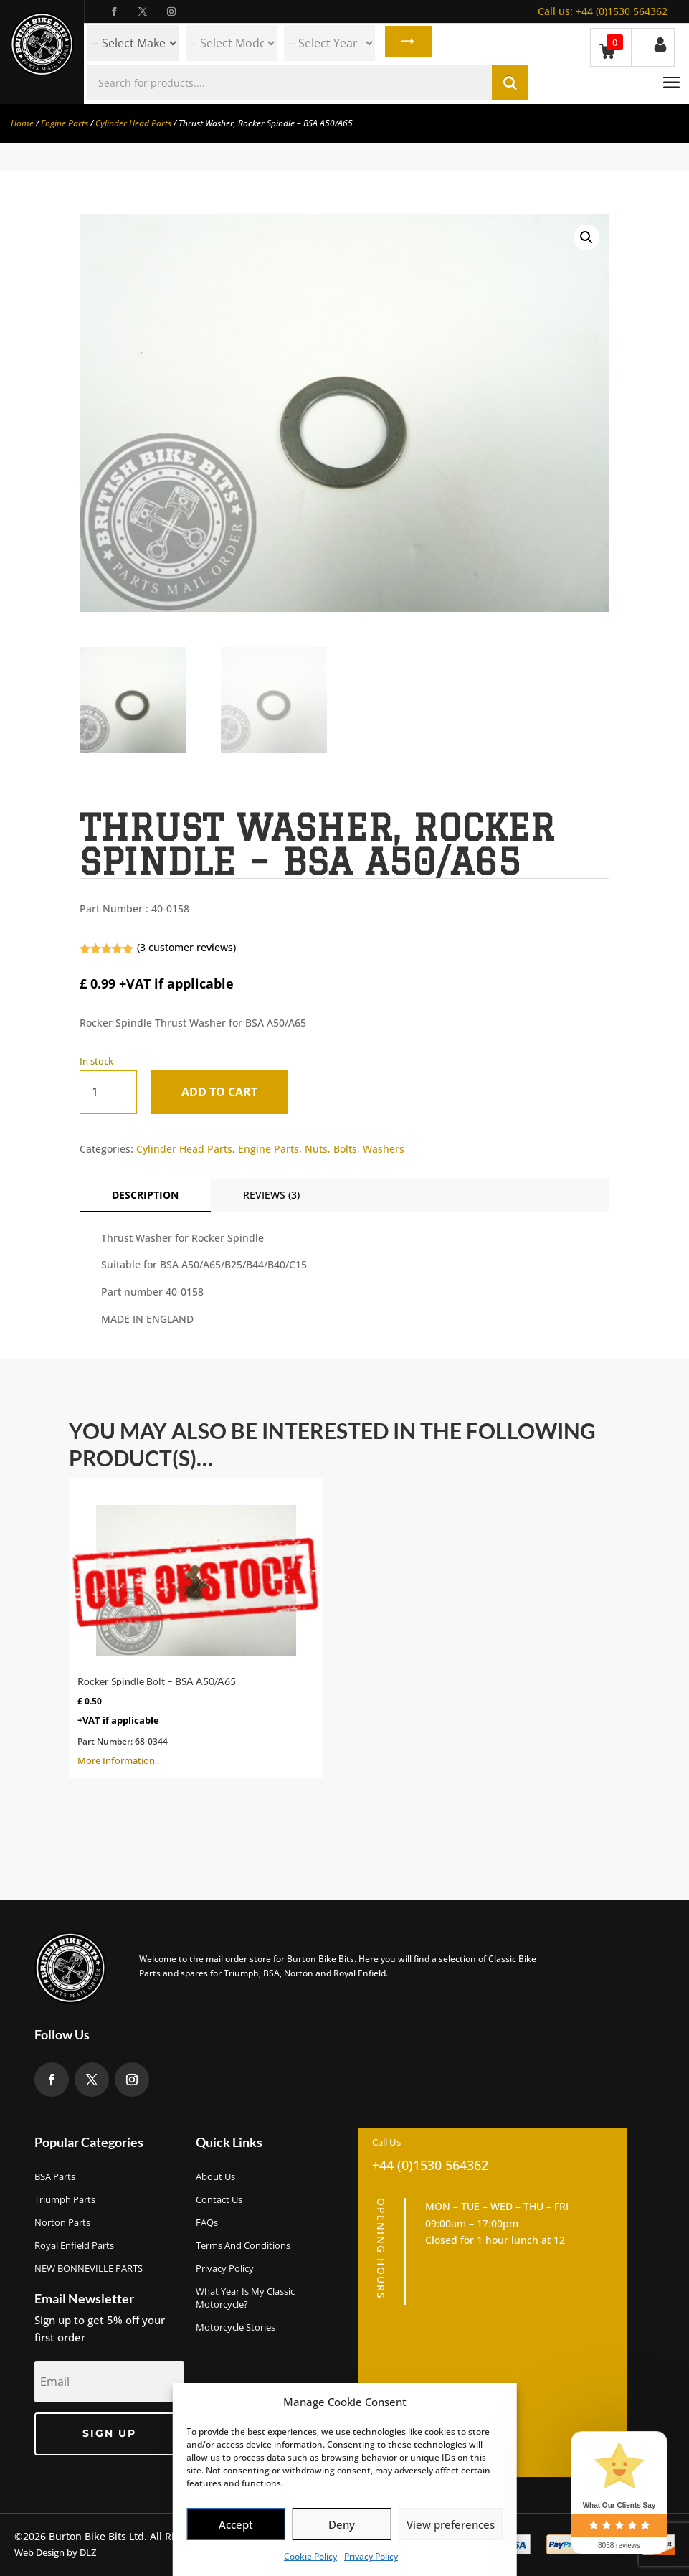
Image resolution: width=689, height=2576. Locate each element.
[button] (586, 237)
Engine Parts (64, 123)
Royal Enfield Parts (74, 2245)
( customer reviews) (186, 947)
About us (215, 2176)
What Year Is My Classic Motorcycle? (245, 2298)
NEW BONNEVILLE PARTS (88, 2268)
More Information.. (196, 1627)
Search (405, 43)
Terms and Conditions (243, 2245)
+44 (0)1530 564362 (602, 11)
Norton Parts (62, 2222)
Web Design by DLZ (55, 2552)
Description (145, 1195)
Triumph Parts (64, 2199)
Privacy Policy (371, 2556)
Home (22, 123)
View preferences (451, 2524)
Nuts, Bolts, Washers (354, 1149)
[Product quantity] (108, 1092)
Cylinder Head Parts (133, 123)
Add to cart (223, 1092)
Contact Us (219, 2199)
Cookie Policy (310, 2556)
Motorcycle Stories (235, 2327)
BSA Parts (54, 2176)
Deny (341, 2524)
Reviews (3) (271, 1195)
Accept (236, 2524)
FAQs (207, 2222)
